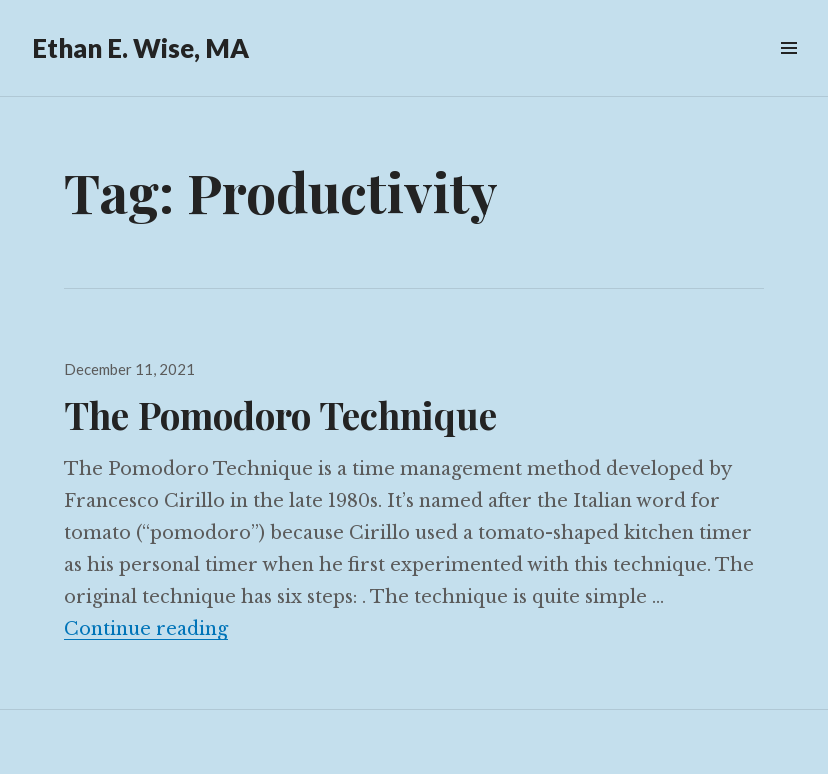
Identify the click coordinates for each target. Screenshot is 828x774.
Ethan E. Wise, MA (140, 48)
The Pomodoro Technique (280, 414)
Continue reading (146, 629)
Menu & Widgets (788, 70)
